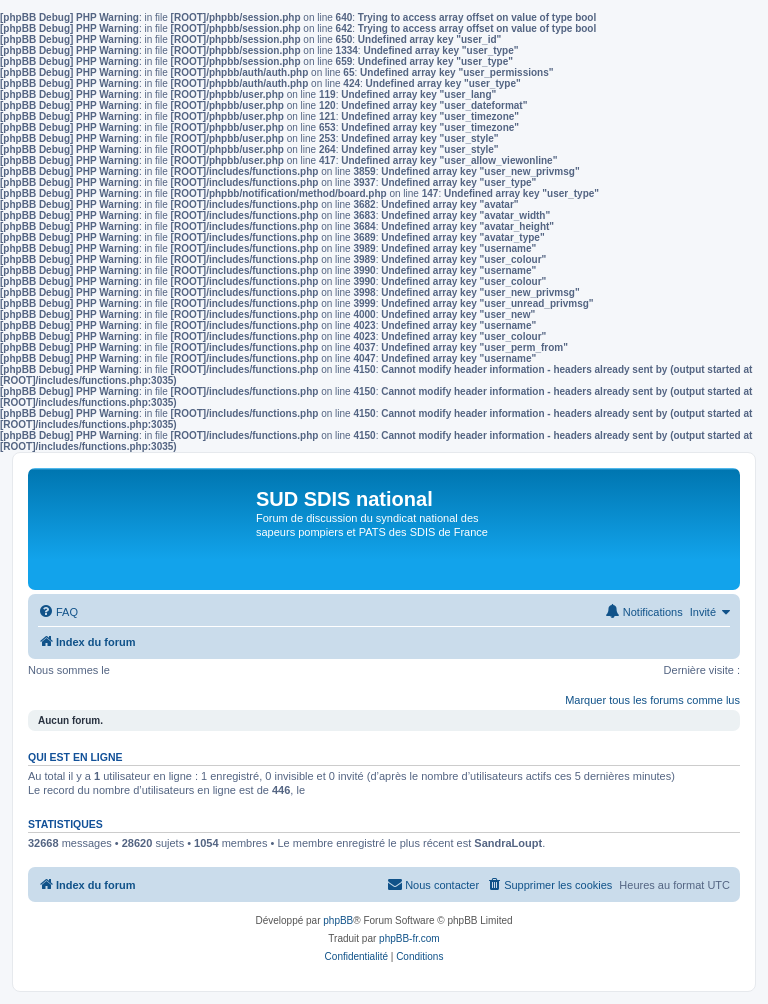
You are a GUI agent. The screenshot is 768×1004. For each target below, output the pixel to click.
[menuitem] (58, 612)
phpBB (338, 920)
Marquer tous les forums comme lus (652, 700)
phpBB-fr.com (409, 938)
